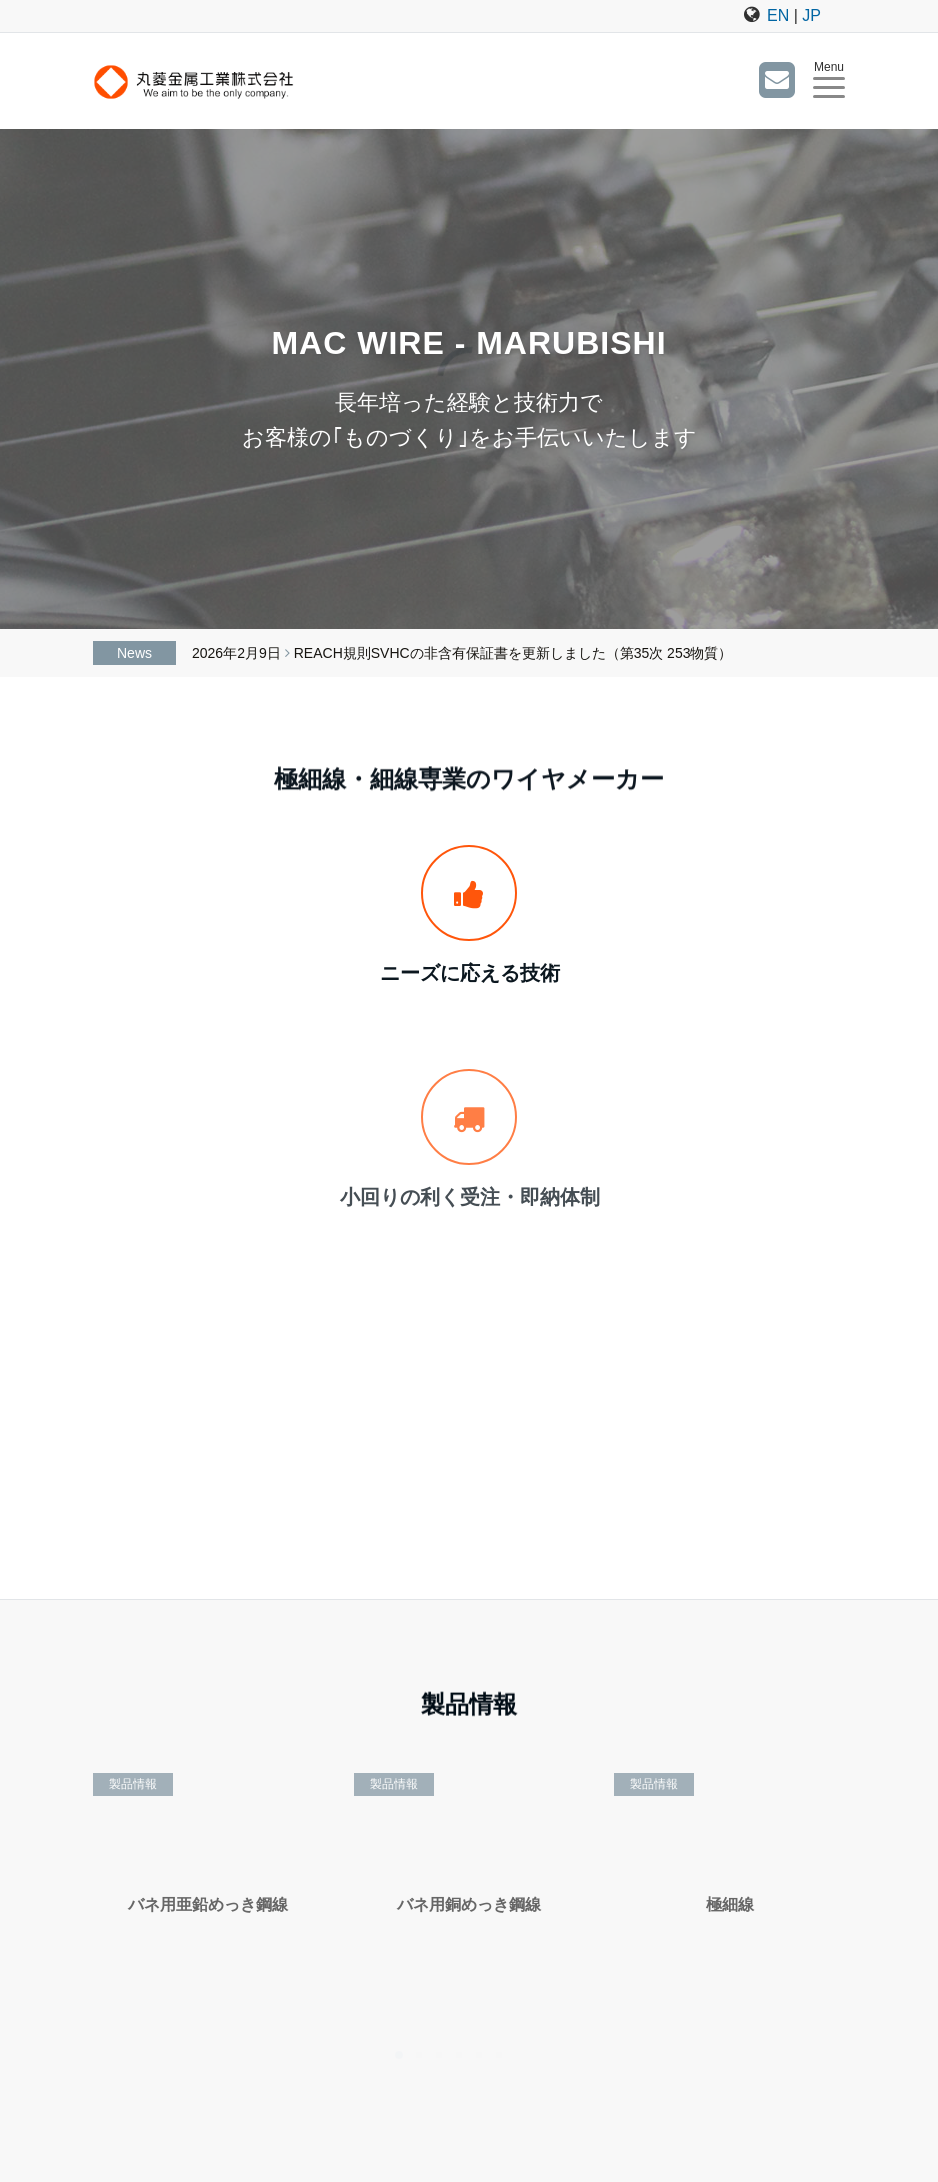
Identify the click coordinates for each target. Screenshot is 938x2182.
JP (811, 15)
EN (778, 15)
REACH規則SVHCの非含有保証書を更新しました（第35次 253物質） (513, 653)
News (134, 653)
